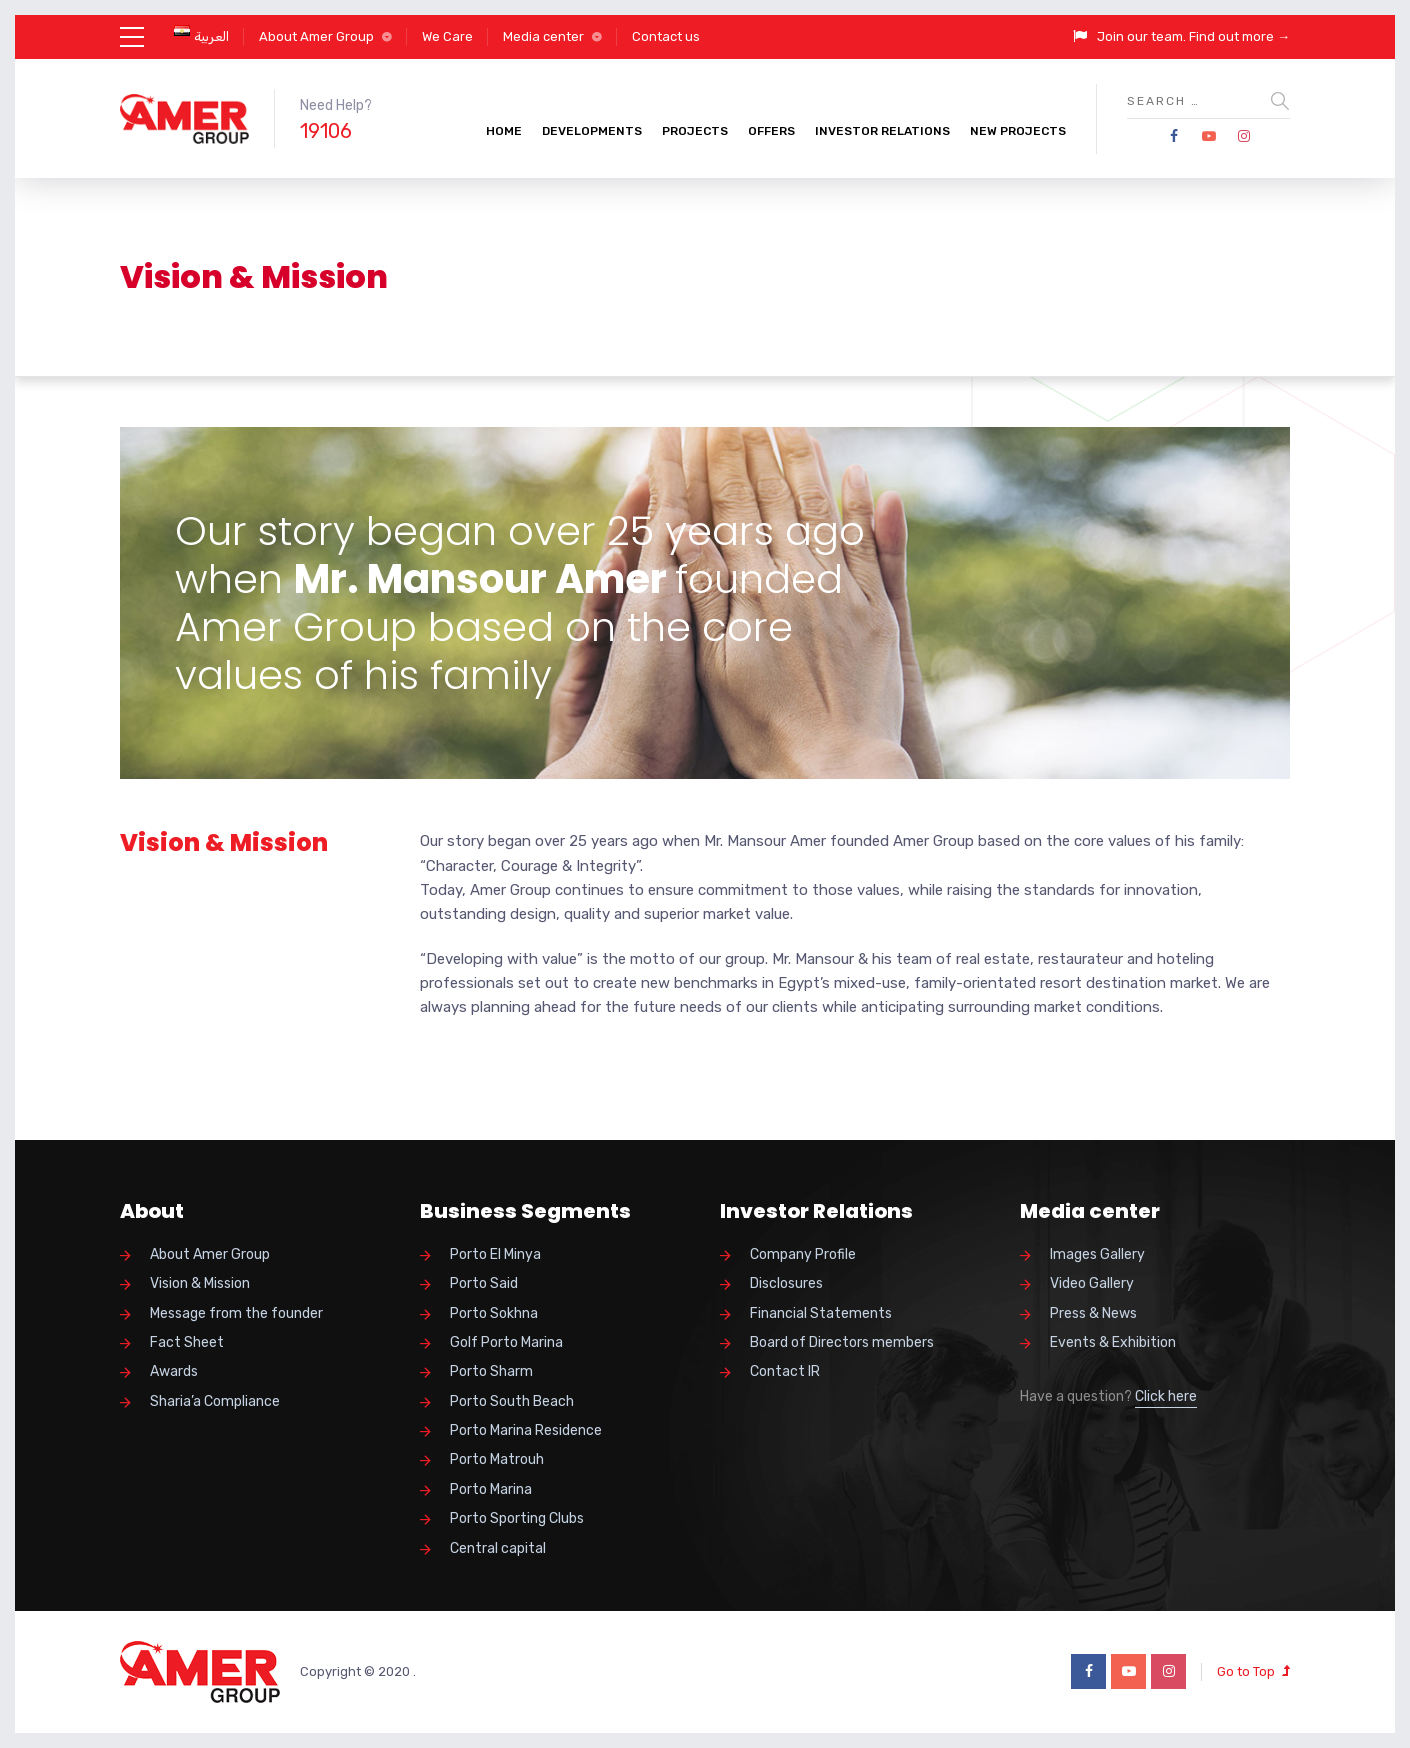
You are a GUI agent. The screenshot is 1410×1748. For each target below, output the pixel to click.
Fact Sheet (187, 1342)
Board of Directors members (842, 1342)
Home (504, 131)
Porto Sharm (491, 1371)
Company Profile (803, 1254)
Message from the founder (236, 1313)
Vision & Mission (200, 1283)
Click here (1166, 1396)
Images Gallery (1097, 1254)
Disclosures (786, 1283)
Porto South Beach (512, 1401)
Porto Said (484, 1283)
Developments (592, 131)
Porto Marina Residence (526, 1430)
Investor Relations (882, 131)
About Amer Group (316, 36)
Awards (174, 1371)
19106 (326, 131)
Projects (695, 131)
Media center (543, 36)
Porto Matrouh (497, 1459)
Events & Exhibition (1113, 1342)
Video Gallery (1092, 1283)
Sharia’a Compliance (215, 1401)
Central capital (498, 1548)
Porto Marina (491, 1489)
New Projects (1018, 131)
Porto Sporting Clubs (517, 1518)
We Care (447, 36)
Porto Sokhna (494, 1313)
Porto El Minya (495, 1254)
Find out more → (1239, 36)
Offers (771, 131)
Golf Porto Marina (506, 1342)
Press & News (1093, 1313)
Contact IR (785, 1371)
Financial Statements (821, 1313)
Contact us (666, 36)
